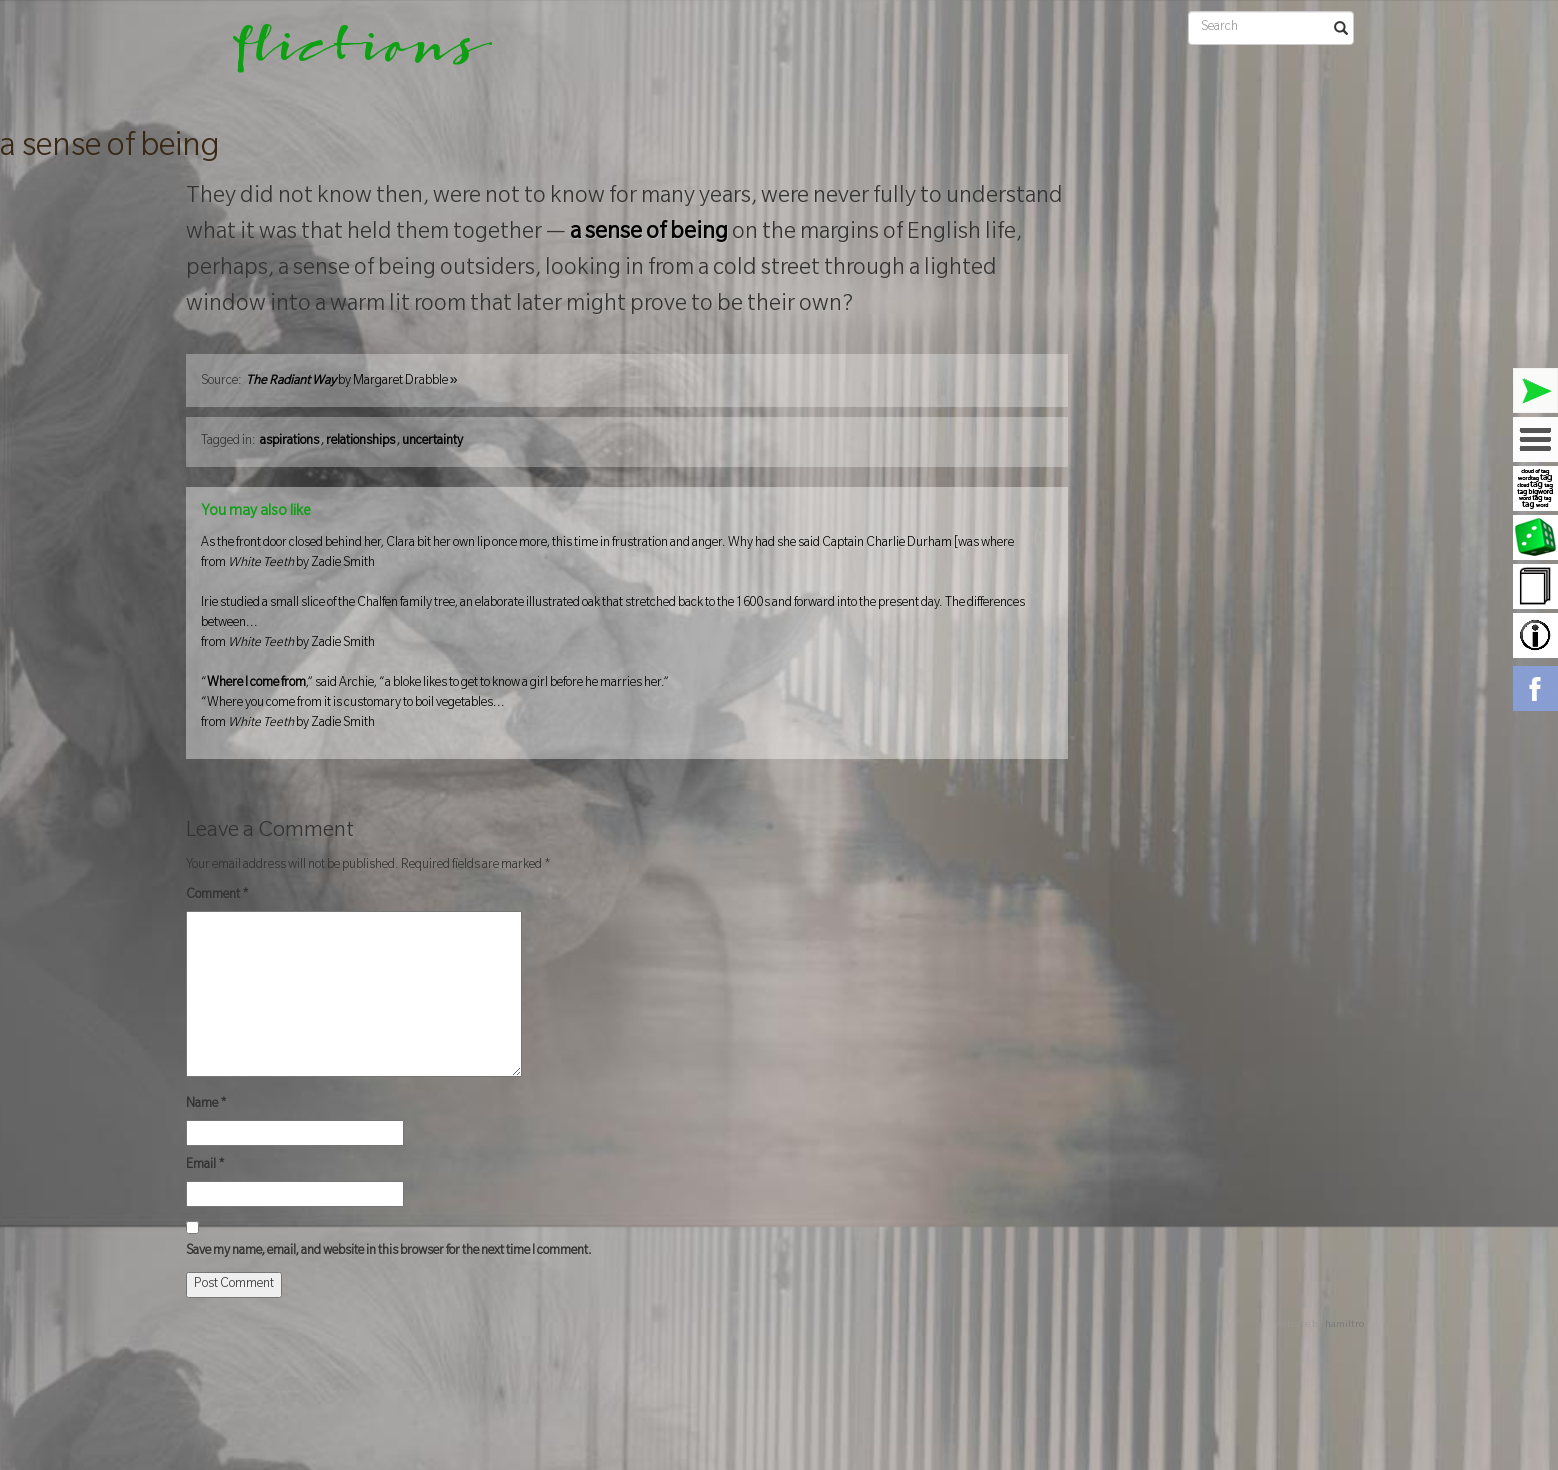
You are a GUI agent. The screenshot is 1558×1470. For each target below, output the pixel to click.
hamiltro (1344, 1325)
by (352, 382)
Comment (217, 896)
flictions (348, 55)
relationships (360, 442)
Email (205, 1166)
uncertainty (432, 442)
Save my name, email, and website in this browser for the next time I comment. (389, 1252)
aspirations (289, 442)
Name (206, 1105)
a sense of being (110, 149)
